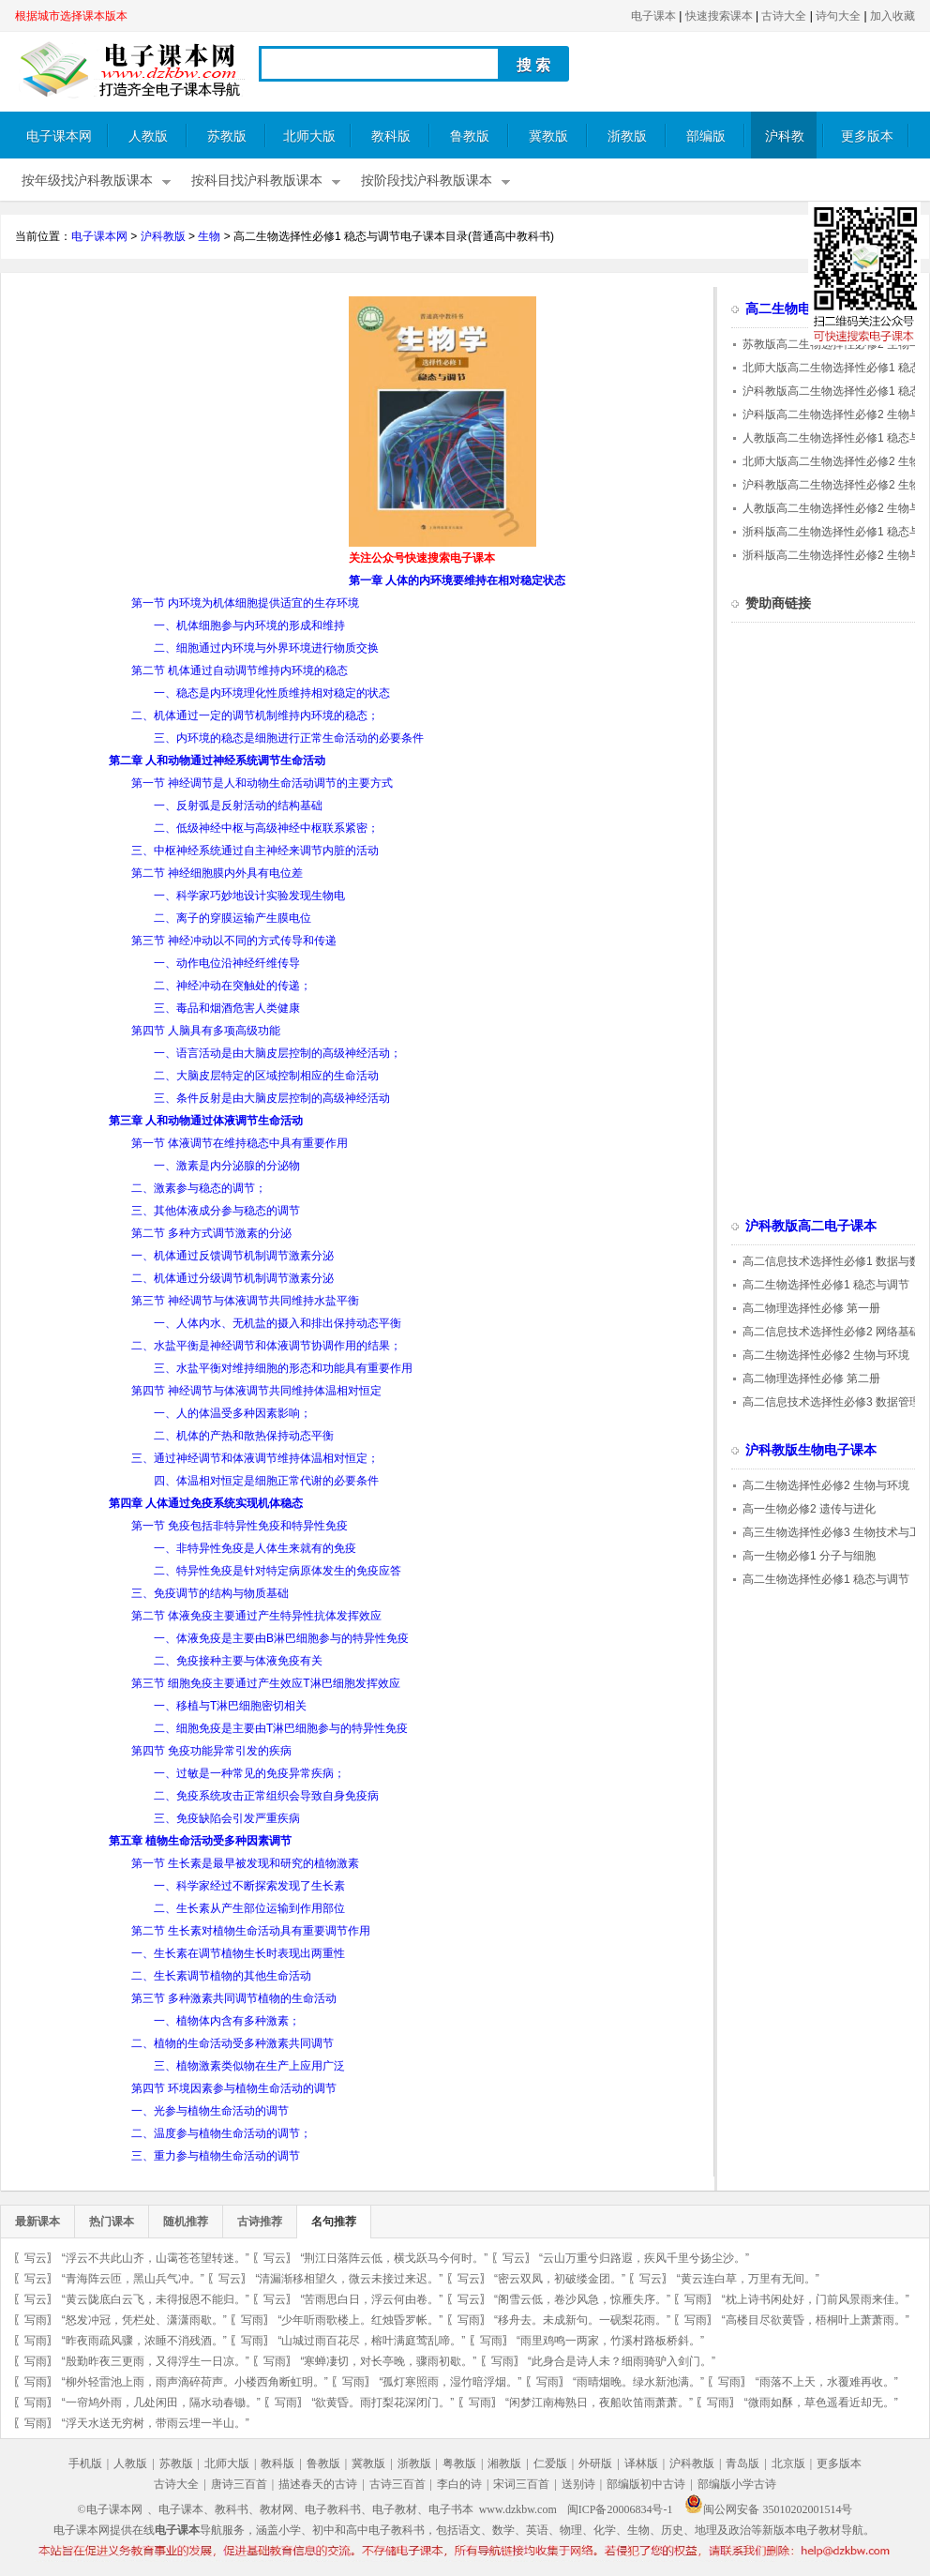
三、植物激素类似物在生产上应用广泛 (249, 2065)
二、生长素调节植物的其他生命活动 (221, 1975)
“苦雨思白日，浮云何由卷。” (371, 2299)
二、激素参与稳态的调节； (198, 1188)
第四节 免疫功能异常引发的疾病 (211, 1750)
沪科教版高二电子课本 (811, 1226)
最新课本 (37, 2221)
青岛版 (742, 2463)
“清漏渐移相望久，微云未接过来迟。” (348, 2278)
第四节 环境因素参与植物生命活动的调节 (234, 2088)
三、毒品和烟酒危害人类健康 (227, 1008)
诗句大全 (838, 16)
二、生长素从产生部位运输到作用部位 (249, 1908)
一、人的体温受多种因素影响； (232, 1413)
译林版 (641, 2463)
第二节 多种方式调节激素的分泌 (211, 1233)
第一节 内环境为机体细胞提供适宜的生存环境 (245, 603)
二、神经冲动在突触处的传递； (232, 985)
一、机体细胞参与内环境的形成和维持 (249, 625)
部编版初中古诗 (646, 2484)
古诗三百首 (397, 2484)
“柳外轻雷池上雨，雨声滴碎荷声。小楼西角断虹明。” (195, 2381)
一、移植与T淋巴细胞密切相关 (230, 1705)
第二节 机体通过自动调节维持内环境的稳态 (239, 670)
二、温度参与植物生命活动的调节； (221, 2133)
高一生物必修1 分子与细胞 (809, 1555)
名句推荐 (333, 2221)
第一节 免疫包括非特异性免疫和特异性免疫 (239, 1525)
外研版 (595, 2463)
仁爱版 (550, 2463)
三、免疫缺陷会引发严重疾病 (227, 1818)
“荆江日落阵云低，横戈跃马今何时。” (394, 2258)
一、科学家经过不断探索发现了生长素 (249, 1885)
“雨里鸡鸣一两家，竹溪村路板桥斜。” (610, 2340)
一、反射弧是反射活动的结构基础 (238, 805)
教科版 (391, 136)
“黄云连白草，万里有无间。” (748, 2278)
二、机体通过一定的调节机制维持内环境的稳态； (255, 715)
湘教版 (504, 2463)
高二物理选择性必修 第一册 (811, 1308)
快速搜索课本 (719, 16)
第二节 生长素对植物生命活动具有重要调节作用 (250, 1930)
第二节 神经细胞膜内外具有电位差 (217, 873)
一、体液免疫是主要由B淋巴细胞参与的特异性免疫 (281, 1638)
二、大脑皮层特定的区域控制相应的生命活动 (266, 1075)
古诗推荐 (259, 2221)
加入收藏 (892, 16)
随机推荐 (185, 2221)
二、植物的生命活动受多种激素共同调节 (232, 2043)
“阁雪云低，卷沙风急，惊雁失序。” (582, 2299)
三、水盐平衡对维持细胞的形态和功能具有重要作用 (283, 1368)
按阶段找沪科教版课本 (426, 180)
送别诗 (578, 2484)
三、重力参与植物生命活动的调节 (215, 2155)
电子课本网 (59, 136)
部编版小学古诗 (737, 2484)
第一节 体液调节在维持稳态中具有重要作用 (239, 1143)
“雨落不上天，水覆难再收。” (827, 2381)
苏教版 (227, 136)
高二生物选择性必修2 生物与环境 (825, 1355)
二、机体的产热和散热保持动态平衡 (244, 1435)
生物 (209, 236)
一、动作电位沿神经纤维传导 (227, 963)
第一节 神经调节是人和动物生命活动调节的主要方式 (262, 783)
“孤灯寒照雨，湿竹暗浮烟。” (450, 2381)
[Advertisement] (172, 427)
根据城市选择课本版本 (71, 16)
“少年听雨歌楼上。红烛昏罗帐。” (360, 2320)
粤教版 (459, 2463)
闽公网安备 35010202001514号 (768, 2509)
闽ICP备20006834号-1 (620, 2509)
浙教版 (627, 136)
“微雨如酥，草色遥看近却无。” (821, 2402)
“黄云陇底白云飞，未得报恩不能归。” (155, 2299)
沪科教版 (784, 143)
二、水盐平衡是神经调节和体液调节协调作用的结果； (266, 1345)
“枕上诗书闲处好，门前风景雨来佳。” (815, 2299)
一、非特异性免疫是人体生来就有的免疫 (255, 1548)
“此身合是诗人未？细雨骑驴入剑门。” (621, 2361)
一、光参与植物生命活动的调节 (210, 2110)
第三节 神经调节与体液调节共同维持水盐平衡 (245, 1300)
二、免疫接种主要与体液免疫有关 (238, 1660)
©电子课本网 (110, 2509)
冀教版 (548, 136)
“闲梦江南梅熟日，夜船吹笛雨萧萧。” (599, 2402)
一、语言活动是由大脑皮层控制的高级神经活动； (277, 1053)
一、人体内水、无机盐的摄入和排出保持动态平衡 (277, 1323)
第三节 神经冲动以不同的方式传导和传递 (234, 940)
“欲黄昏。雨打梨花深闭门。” (382, 2402)
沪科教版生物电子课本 (811, 1450)
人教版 (148, 136)
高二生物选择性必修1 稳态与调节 (825, 1284)
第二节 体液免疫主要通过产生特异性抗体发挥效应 (256, 1615)
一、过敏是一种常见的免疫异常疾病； (249, 1773)
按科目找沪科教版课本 (256, 180)
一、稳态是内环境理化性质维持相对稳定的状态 (272, 693)
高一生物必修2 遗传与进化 (809, 1508)
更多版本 (867, 136)
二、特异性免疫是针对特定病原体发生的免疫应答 (277, 1570)
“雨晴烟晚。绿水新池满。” (638, 2381)
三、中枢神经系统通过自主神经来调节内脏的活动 (255, 850)
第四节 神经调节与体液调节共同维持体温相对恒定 (256, 1390)
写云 (35, 2258)
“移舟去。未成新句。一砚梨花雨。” (582, 2320)
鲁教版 (469, 136)
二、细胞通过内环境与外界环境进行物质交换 (266, 648)
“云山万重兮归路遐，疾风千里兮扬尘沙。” (644, 2258)
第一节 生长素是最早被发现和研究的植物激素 (245, 1863)
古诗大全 (783, 16)
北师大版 (309, 136)
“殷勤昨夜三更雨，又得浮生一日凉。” (155, 2361)
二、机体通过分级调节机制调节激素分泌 (232, 1278)
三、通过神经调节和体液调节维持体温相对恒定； (255, 1458)
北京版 (788, 2463)
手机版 (85, 2463)
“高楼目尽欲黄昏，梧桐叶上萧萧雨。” (815, 2320)
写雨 (695, 2299)
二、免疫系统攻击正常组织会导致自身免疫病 (266, 1795)
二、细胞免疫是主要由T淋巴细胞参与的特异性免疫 (281, 1728)
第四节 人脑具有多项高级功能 (205, 1030)
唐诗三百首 (239, 2484)
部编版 (706, 136)
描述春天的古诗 (317, 2484)
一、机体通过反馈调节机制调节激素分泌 (232, 1255)
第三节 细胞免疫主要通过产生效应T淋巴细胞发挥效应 (265, 1683)
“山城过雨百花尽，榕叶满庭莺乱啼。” (371, 2340)
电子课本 (653, 16)
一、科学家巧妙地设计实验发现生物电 (249, 895)
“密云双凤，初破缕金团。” (559, 2278)
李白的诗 (459, 2484)
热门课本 (111, 2221)
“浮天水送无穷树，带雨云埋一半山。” (155, 2423)
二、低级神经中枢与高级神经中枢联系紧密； (266, 828)
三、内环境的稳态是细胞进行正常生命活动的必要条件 (289, 738)
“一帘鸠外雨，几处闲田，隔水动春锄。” (161, 2402)
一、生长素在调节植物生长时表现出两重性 (238, 1953)
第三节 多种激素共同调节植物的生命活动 (234, 1998)
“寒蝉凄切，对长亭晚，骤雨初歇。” (388, 2361)
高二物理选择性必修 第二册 (811, 1378)
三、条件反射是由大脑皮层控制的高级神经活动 (272, 1098)
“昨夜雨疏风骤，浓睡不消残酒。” (144, 2340)
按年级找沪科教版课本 (87, 180)
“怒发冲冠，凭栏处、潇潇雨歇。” (144, 2320)
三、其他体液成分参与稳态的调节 (215, 1210)
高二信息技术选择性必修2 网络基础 (831, 1331)
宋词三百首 (521, 2484)
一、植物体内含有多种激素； (227, 2020)
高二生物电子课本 (797, 309)
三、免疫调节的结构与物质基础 (210, 1593)
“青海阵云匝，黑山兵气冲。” (133, 2278)
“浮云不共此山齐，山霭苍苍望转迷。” (155, 2258)
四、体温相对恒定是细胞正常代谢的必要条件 (266, 1480)
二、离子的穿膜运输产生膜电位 (232, 918)
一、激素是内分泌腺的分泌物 (227, 1165)
